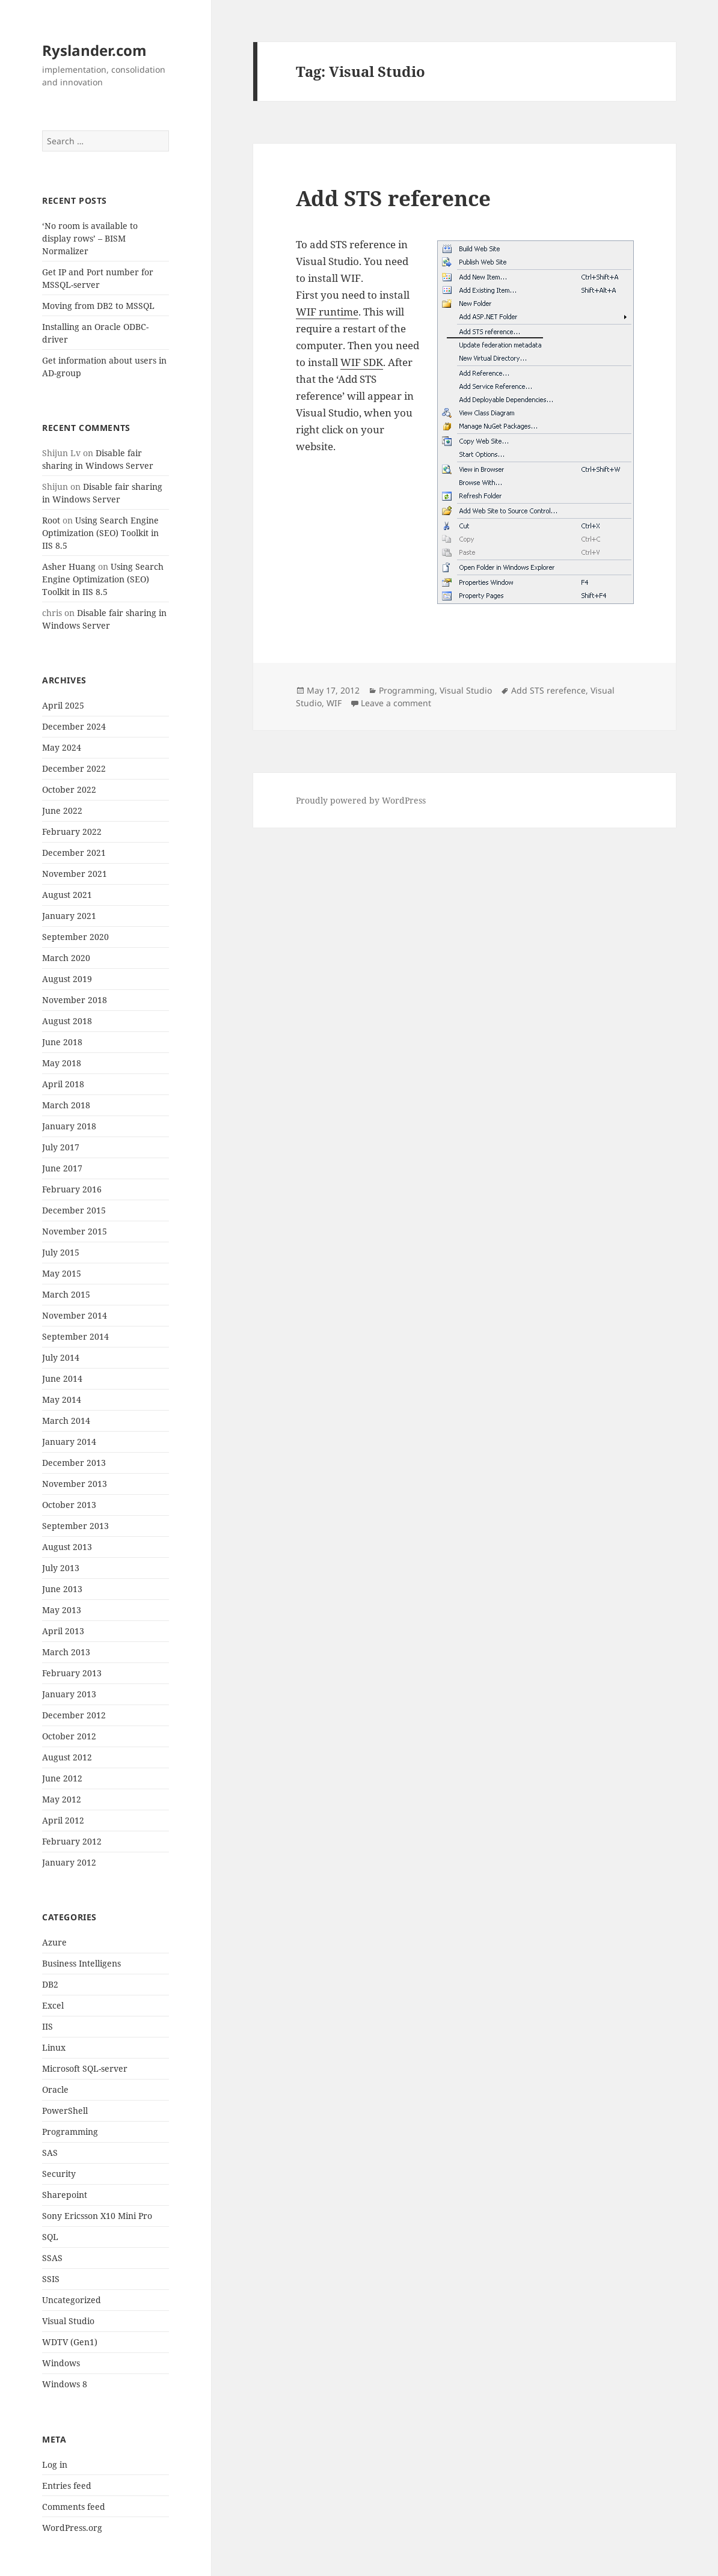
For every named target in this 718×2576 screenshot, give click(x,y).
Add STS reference (393, 198)
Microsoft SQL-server (84, 2068)
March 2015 (66, 1294)
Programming (70, 2131)
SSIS (51, 2279)
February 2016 (72, 1189)
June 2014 (62, 1378)
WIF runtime (327, 312)
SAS (50, 2152)
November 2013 (74, 1483)
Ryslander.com (94, 50)
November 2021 (74, 873)
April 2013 (63, 1631)
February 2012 (72, 1841)
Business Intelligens (81, 1963)
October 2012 (69, 1736)
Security (59, 2173)
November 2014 (74, 1315)
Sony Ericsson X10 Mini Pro (97, 2215)
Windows (61, 2363)
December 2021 (74, 852)
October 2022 (69, 789)
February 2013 (72, 1673)
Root (51, 520)
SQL (50, 2236)
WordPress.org (72, 2527)
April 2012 (63, 1820)
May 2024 (61, 747)
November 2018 (74, 1000)
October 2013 (69, 1504)
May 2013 (61, 1610)
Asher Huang (69, 566)
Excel (53, 2005)
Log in (54, 2464)
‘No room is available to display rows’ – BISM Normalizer (90, 238)
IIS (47, 2026)
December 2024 (74, 726)
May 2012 (61, 1799)
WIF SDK (361, 362)
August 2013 (67, 1546)
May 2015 (61, 1273)
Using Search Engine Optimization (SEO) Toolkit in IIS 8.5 (100, 532)
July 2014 (60, 1357)
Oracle (55, 2089)
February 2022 (72, 831)
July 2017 (60, 1147)
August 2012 (67, 1757)
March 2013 (66, 1652)
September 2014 (75, 1336)
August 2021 (67, 894)
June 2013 (62, 1589)
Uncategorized (71, 2300)
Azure (54, 1942)
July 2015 (60, 1252)
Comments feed (73, 2506)
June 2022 (62, 810)
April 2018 (63, 1084)
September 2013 (75, 1525)
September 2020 (75, 936)
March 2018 (66, 1105)
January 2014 (69, 1441)
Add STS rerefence (548, 690)
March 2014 (66, 1420)
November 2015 (74, 1231)
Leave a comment (396, 703)
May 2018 (61, 1063)
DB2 (50, 1984)
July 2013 (60, 1567)
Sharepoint (64, 2194)
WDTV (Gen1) (69, 2342)
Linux (54, 2047)
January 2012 (69, 1862)
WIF (334, 703)
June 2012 (62, 1778)
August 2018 (67, 1021)
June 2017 (62, 1168)
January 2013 (69, 1694)
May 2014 (61, 1399)
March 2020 (66, 957)
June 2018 (62, 1042)
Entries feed (66, 2485)
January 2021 (69, 915)
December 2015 (74, 1210)
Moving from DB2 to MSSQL (98, 305)
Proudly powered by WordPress (361, 800)
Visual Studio (68, 2321)
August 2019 (67, 978)
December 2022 (74, 768)
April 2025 (63, 705)
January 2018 (69, 1126)
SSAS (52, 2257)
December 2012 (74, 1715)
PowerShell (65, 2110)
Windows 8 (64, 2384)
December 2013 (74, 1462)
